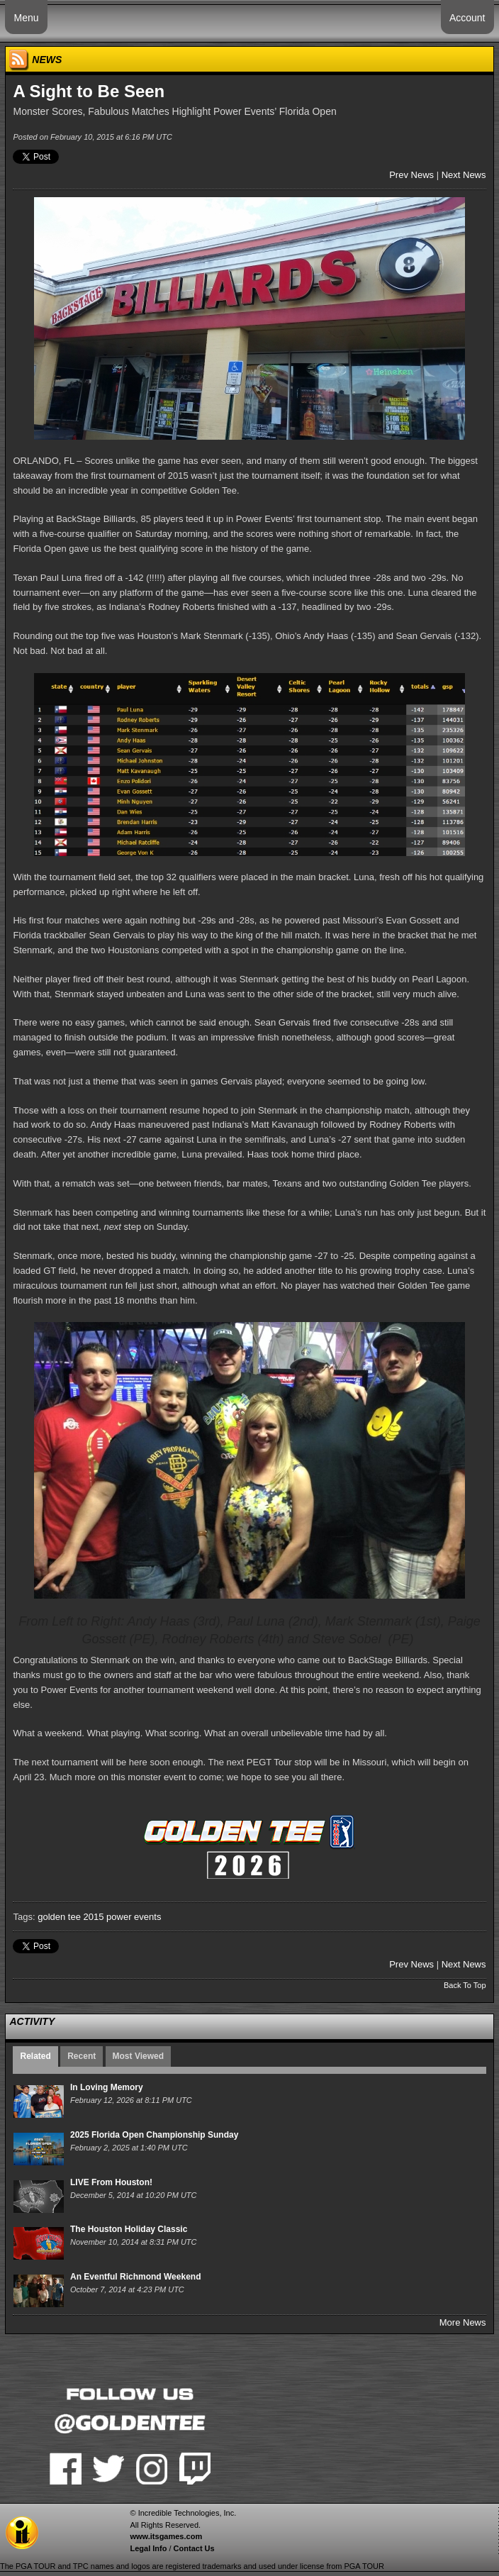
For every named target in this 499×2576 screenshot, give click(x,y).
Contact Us (194, 2548)
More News (462, 2322)
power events (133, 1916)
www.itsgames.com (166, 2536)
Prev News (411, 175)
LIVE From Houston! (111, 2182)
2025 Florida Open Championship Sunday (154, 2135)
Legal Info (148, 2548)
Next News (464, 175)
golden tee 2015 (70, 1916)
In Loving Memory (106, 2087)
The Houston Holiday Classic (128, 2229)
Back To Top (465, 1985)
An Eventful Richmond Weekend (135, 2277)
